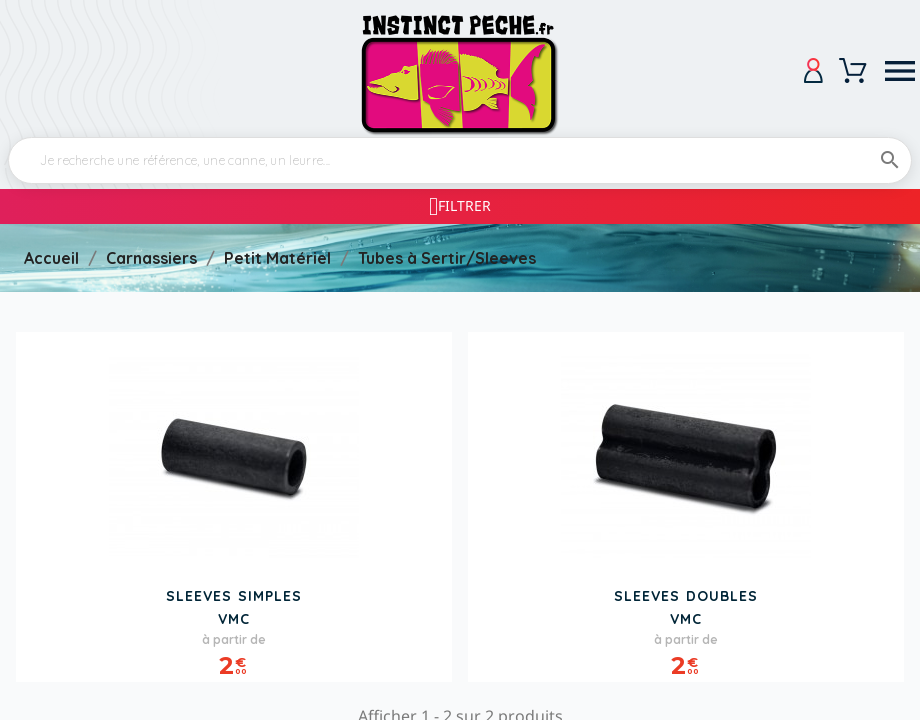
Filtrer (464, 205)
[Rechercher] (460, 160)
